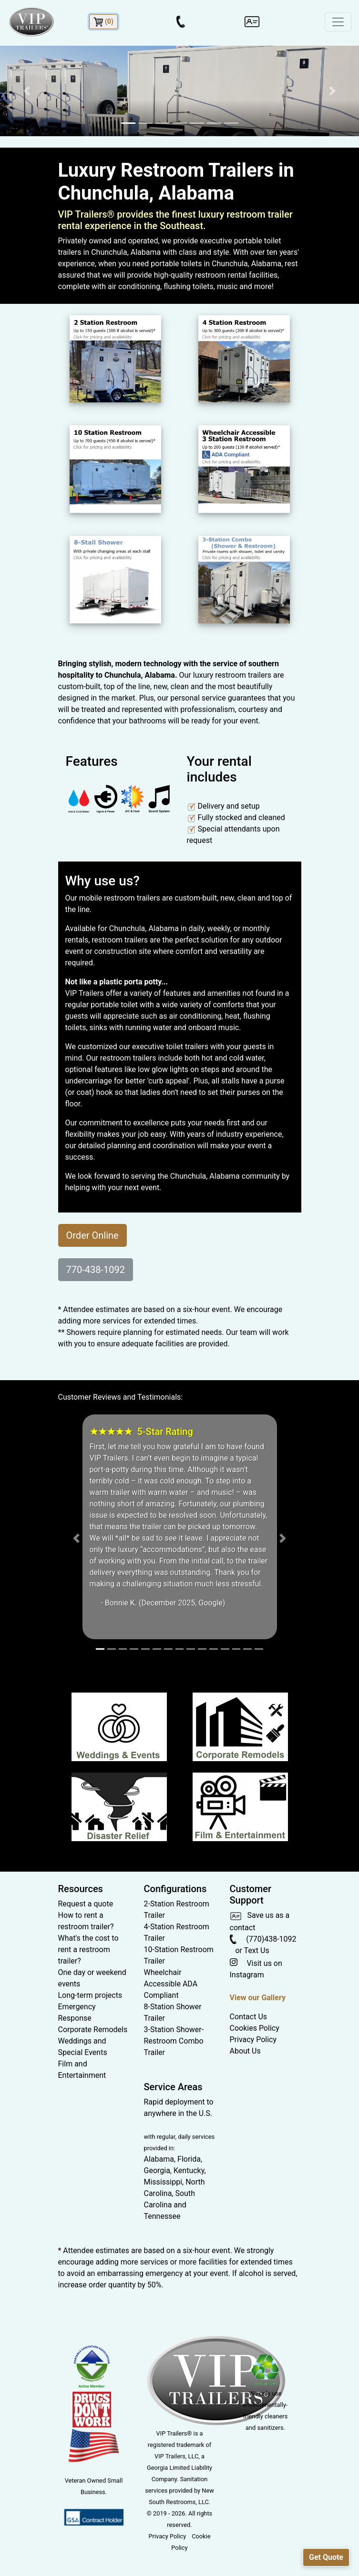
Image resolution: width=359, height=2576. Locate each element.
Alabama (159, 2159)
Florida (189, 2159)
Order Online (92, 1235)
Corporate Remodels (93, 2029)
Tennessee (162, 2216)
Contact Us (248, 2016)
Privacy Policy (253, 2039)
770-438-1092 (95, 1269)
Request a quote (85, 1903)
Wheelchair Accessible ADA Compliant (171, 1984)
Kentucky (189, 2170)
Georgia (157, 2170)
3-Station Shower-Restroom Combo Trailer (174, 2041)
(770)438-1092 (263, 1939)
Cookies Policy (254, 2028)
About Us (245, 2050)
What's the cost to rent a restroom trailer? (88, 1949)
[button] (27, 91)
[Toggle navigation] (338, 21)
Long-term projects (90, 1995)
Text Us (256, 1950)
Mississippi (163, 2181)
